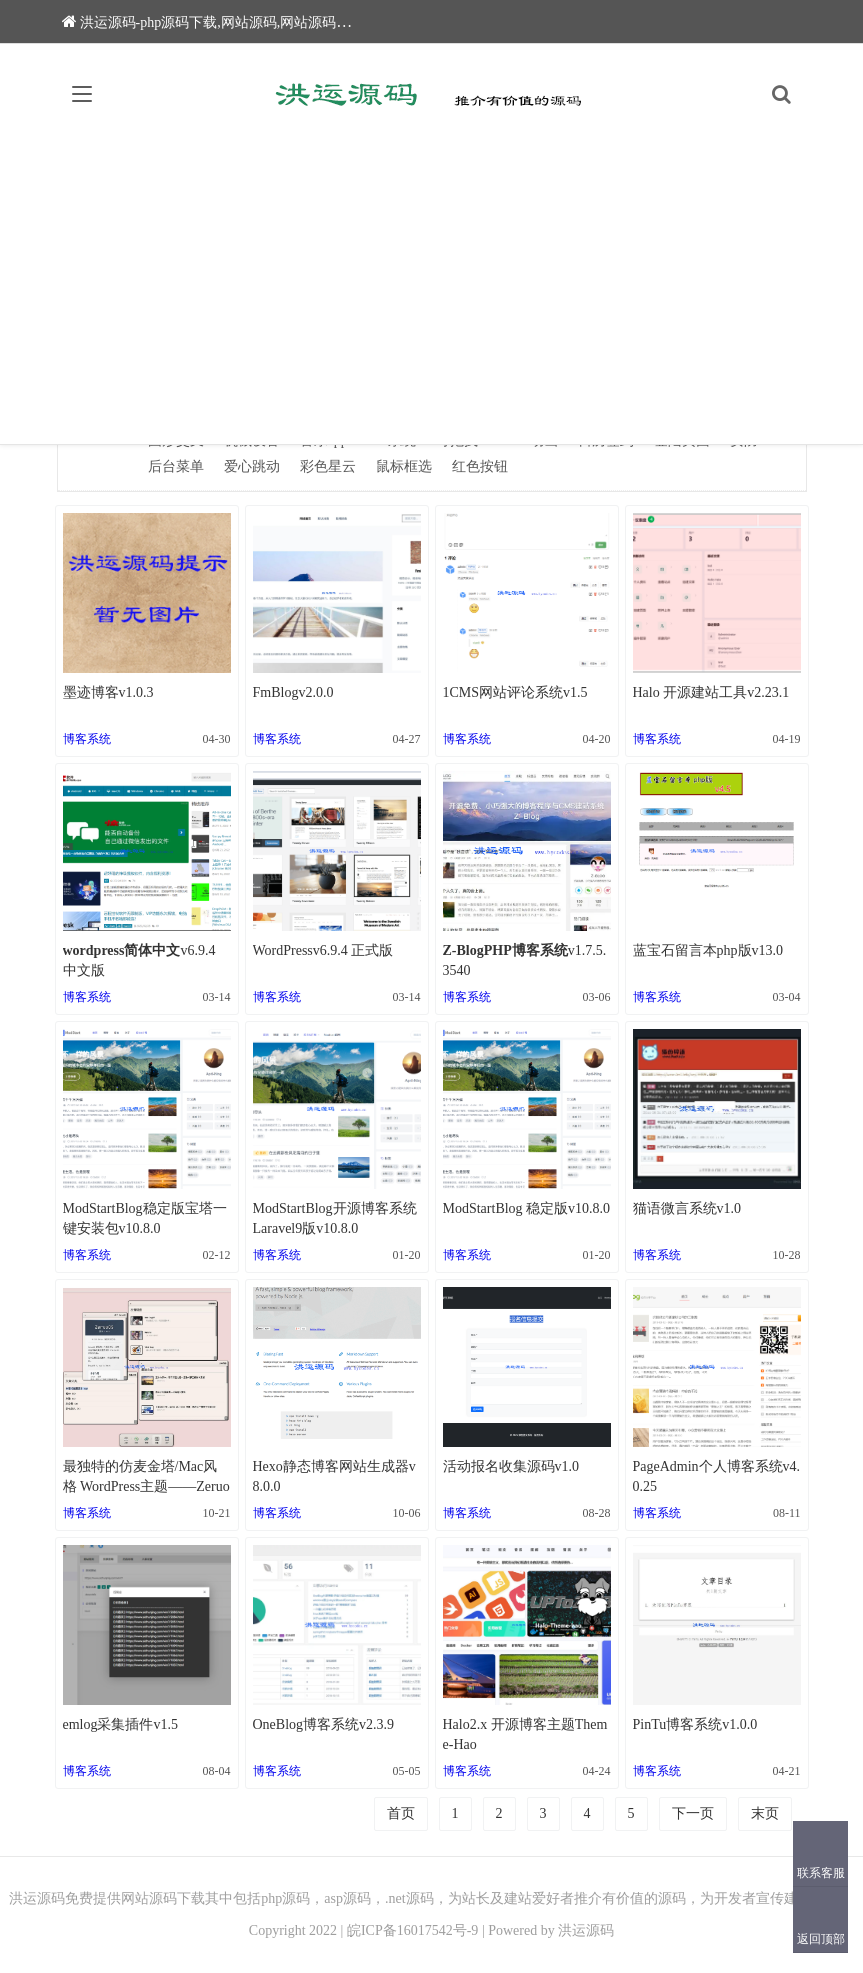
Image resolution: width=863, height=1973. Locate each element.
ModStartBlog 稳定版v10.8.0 (527, 1208)
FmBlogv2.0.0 (293, 692)
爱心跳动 (252, 466)
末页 (765, 1813)
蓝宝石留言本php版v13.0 (708, 950)
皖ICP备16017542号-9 (412, 1930)
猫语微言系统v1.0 (687, 1208)
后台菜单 (176, 466)
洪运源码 (586, 1930)
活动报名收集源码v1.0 (511, 1466)
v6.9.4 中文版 (139, 960)
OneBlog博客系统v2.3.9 (324, 1724)
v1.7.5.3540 (525, 960)
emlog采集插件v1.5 (121, 1724)
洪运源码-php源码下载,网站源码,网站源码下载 (213, 22)
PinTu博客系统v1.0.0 (695, 1724)
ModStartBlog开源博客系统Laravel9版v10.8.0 (335, 1218)
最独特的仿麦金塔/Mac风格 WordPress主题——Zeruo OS (146, 1478)
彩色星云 (328, 466)
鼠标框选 (404, 466)
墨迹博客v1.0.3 (108, 692)
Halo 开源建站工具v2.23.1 (711, 692)
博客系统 (87, 739)
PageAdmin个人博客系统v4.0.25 (717, 1476)
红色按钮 (480, 466)
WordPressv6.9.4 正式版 (323, 950)
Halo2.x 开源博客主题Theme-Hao (525, 1734)
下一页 (693, 1813)
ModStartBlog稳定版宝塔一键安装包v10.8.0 (145, 1218)
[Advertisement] (431, 294)
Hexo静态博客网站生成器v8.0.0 (334, 1476)
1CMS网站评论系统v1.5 (515, 692)
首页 (401, 1813)
